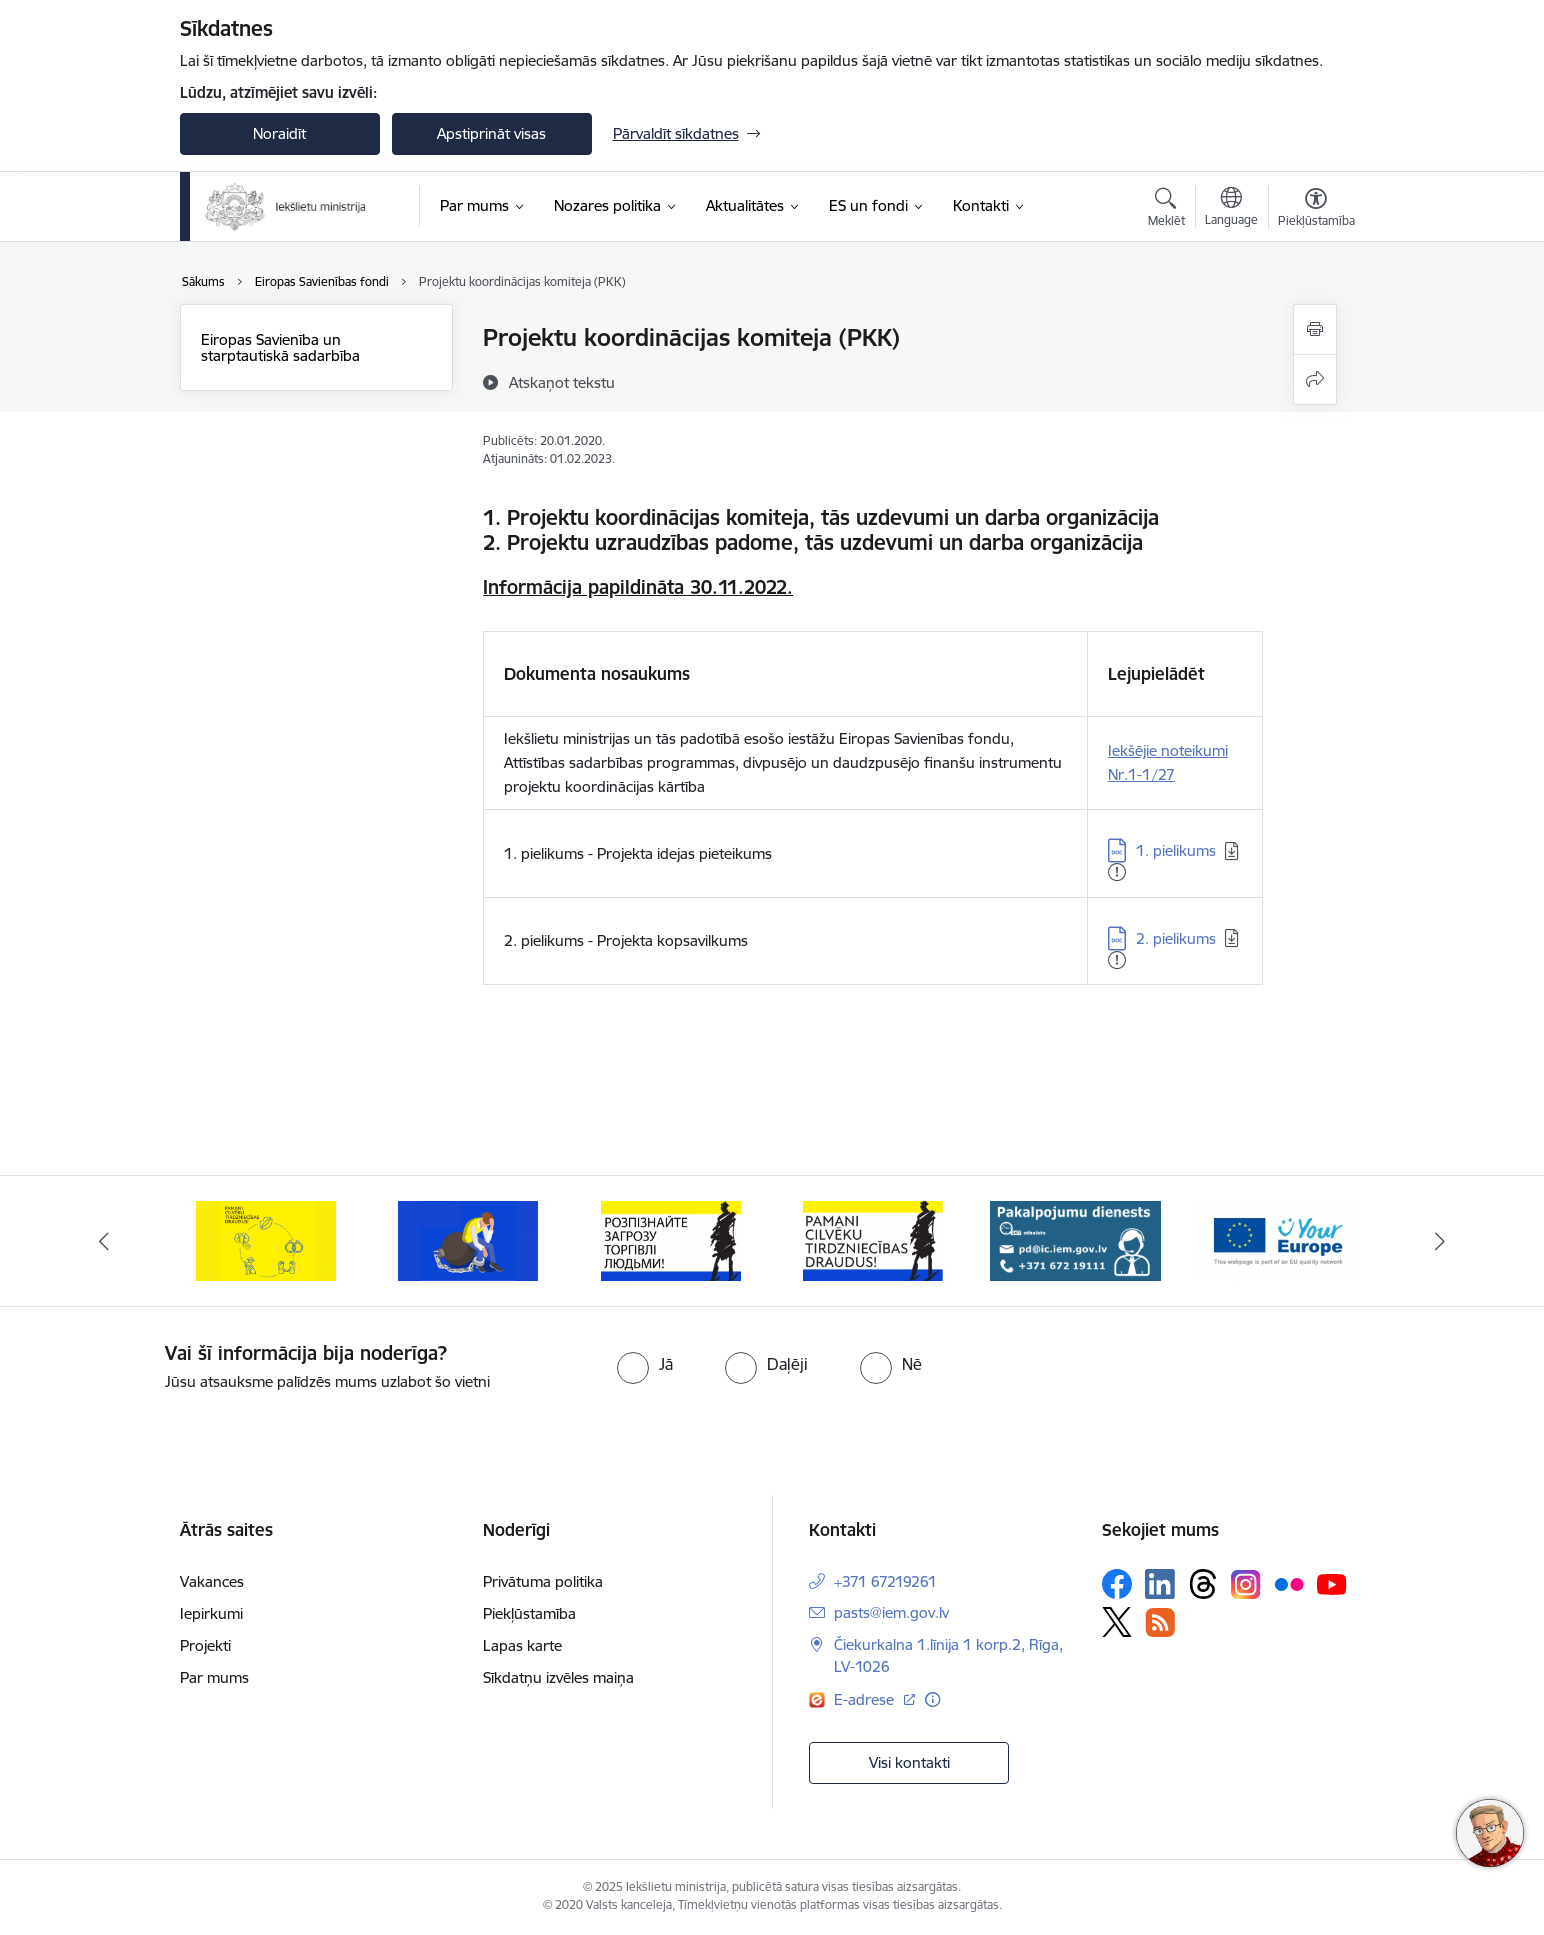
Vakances (212, 1581)
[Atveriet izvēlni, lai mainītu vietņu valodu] (1231, 209)
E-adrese (866, 1699)
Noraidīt (279, 133)
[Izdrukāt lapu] (1315, 329)
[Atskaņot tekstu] (562, 382)
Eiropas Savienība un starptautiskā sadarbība (280, 347)
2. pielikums (1176, 938)
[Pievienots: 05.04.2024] (1117, 960)
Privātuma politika (543, 1581)
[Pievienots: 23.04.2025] (1117, 872)
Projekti (205, 1645)
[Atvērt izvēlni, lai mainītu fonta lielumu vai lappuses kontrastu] (1316, 210)
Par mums (214, 1677)
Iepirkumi (211, 1613)
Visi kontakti (909, 1762)
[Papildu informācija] (932, 1699)
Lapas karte (522, 1645)
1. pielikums (1176, 850)
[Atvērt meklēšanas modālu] (1166, 210)
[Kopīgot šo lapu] (1315, 379)
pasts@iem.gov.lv (891, 1612)
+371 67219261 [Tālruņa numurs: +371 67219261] (885, 1581)
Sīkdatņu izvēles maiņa (558, 1677)
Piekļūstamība (529, 1613)
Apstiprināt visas (491, 133)
